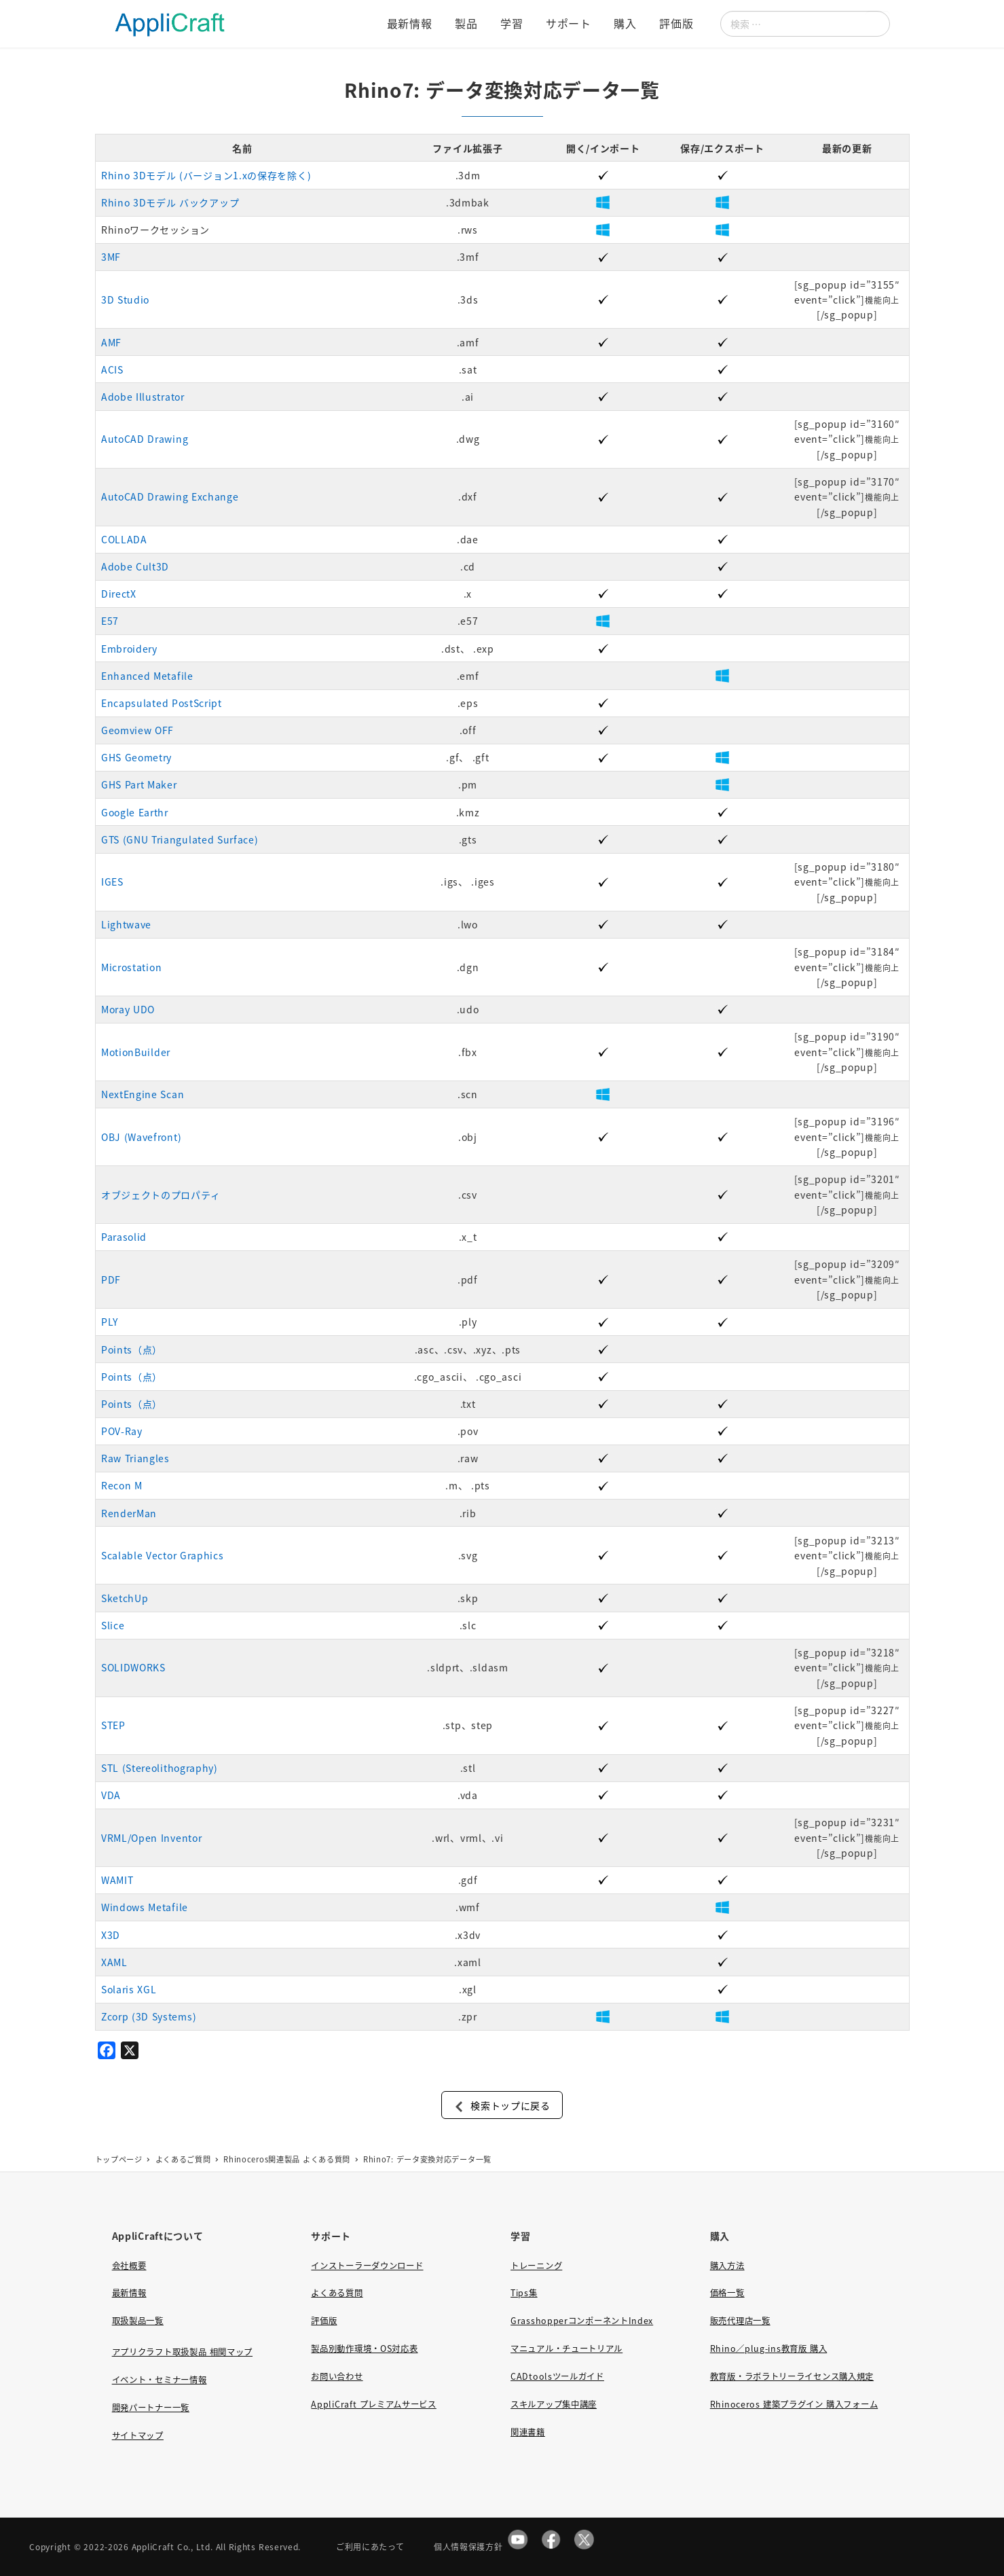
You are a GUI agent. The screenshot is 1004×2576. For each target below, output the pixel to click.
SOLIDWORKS (133, 1667)
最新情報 (129, 2293)
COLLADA (124, 539)
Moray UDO (128, 1009)
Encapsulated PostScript (161, 703)
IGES (112, 881)
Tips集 (524, 2293)
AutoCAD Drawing (144, 439)
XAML (114, 1962)
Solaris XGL (129, 1989)
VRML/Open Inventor (151, 1838)
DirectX (118, 593)
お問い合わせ (336, 2376)
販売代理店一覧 (740, 2321)
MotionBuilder (135, 1052)
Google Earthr (134, 812)
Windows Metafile (144, 1907)
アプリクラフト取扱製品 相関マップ (182, 2352)
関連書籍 (527, 2432)
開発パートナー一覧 (150, 2407)
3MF (111, 257)
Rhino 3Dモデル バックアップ (170, 202)
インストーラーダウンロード (367, 2266)
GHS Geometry (136, 757)
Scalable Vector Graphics (162, 1555)
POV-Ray (122, 1431)
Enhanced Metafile (147, 676)
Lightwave (126, 924)
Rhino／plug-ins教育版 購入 (768, 2348)
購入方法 (727, 2266)
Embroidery (129, 648)
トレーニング (536, 2266)
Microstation (131, 967)
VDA (111, 1795)
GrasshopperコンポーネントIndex (581, 2321)
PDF (111, 1279)
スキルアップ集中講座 (553, 2404)
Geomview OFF (137, 730)
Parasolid (124, 1237)
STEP (113, 1725)
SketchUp (125, 1598)
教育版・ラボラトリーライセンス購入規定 (792, 2376)
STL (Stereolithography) (159, 1768)
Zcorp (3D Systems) (148, 2016)
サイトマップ (138, 2435)
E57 (110, 621)
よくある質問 (336, 2293)
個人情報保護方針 (468, 2546)
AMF (111, 342)
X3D (110, 1935)
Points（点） (131, 1349)
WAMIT (117, 1880)
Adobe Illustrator (143, 396)
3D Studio (125, 299)
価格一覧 (727, 2293)
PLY (109, 1321)
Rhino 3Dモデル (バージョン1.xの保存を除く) (206, 175)
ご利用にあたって (370, 2546)
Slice (113, 1625)
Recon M (122, 1485)
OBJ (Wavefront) (141, 1137)
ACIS (112, 369)
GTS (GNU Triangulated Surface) (180, 839)
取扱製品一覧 (138, 2321)
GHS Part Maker (139, 784)
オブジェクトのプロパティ (160, 1194)
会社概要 (129, 2266)
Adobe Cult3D (135, 566)
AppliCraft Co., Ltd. (172, 2546)
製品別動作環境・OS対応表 (364, 2348)
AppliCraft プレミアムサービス (373, 2404)
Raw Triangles (135, 1458)
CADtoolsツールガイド (557, 2376)
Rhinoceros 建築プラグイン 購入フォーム (794, 2404)
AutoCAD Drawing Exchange (170, 496)
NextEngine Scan (142, 1094)
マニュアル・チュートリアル (566, 2348)
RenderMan (129, 1513)
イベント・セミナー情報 (159, 2380)
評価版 (324, 2321)
